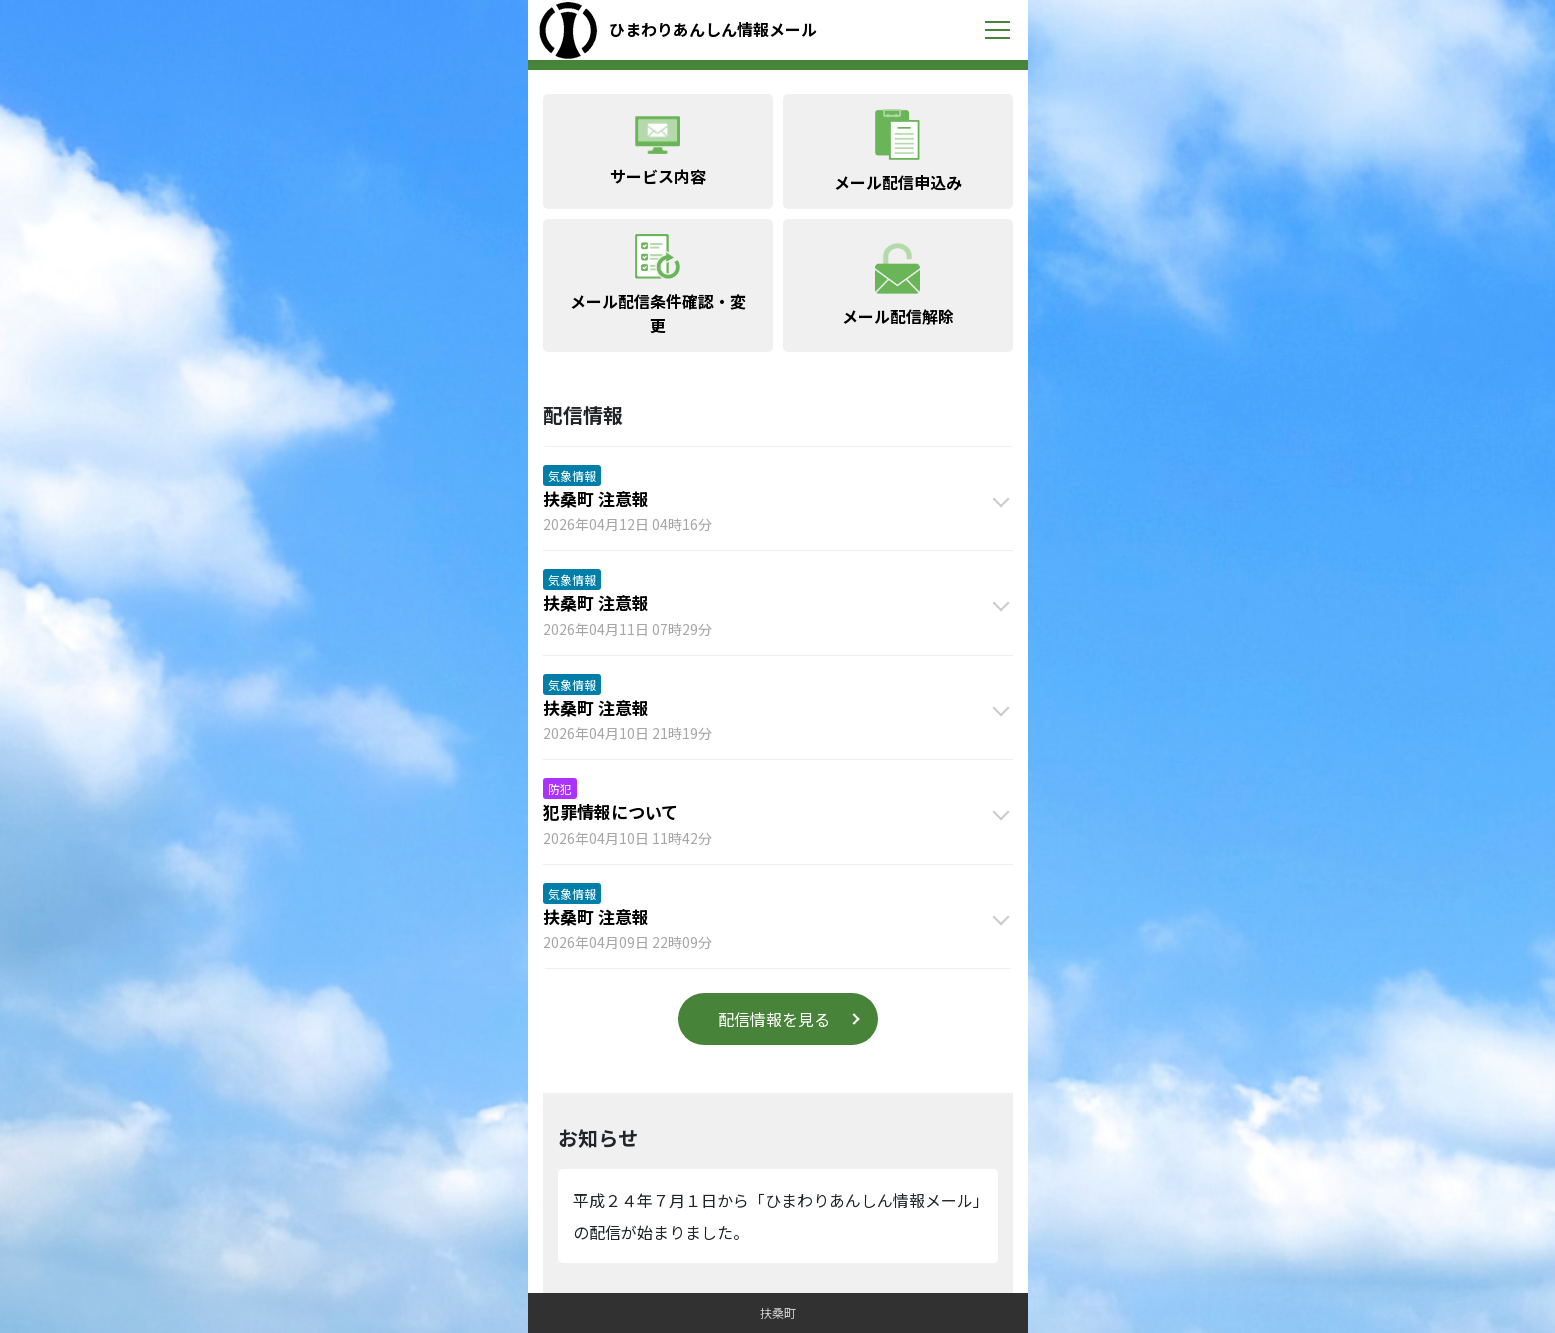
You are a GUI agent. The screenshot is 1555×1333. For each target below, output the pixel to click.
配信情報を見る (774, 1019)
